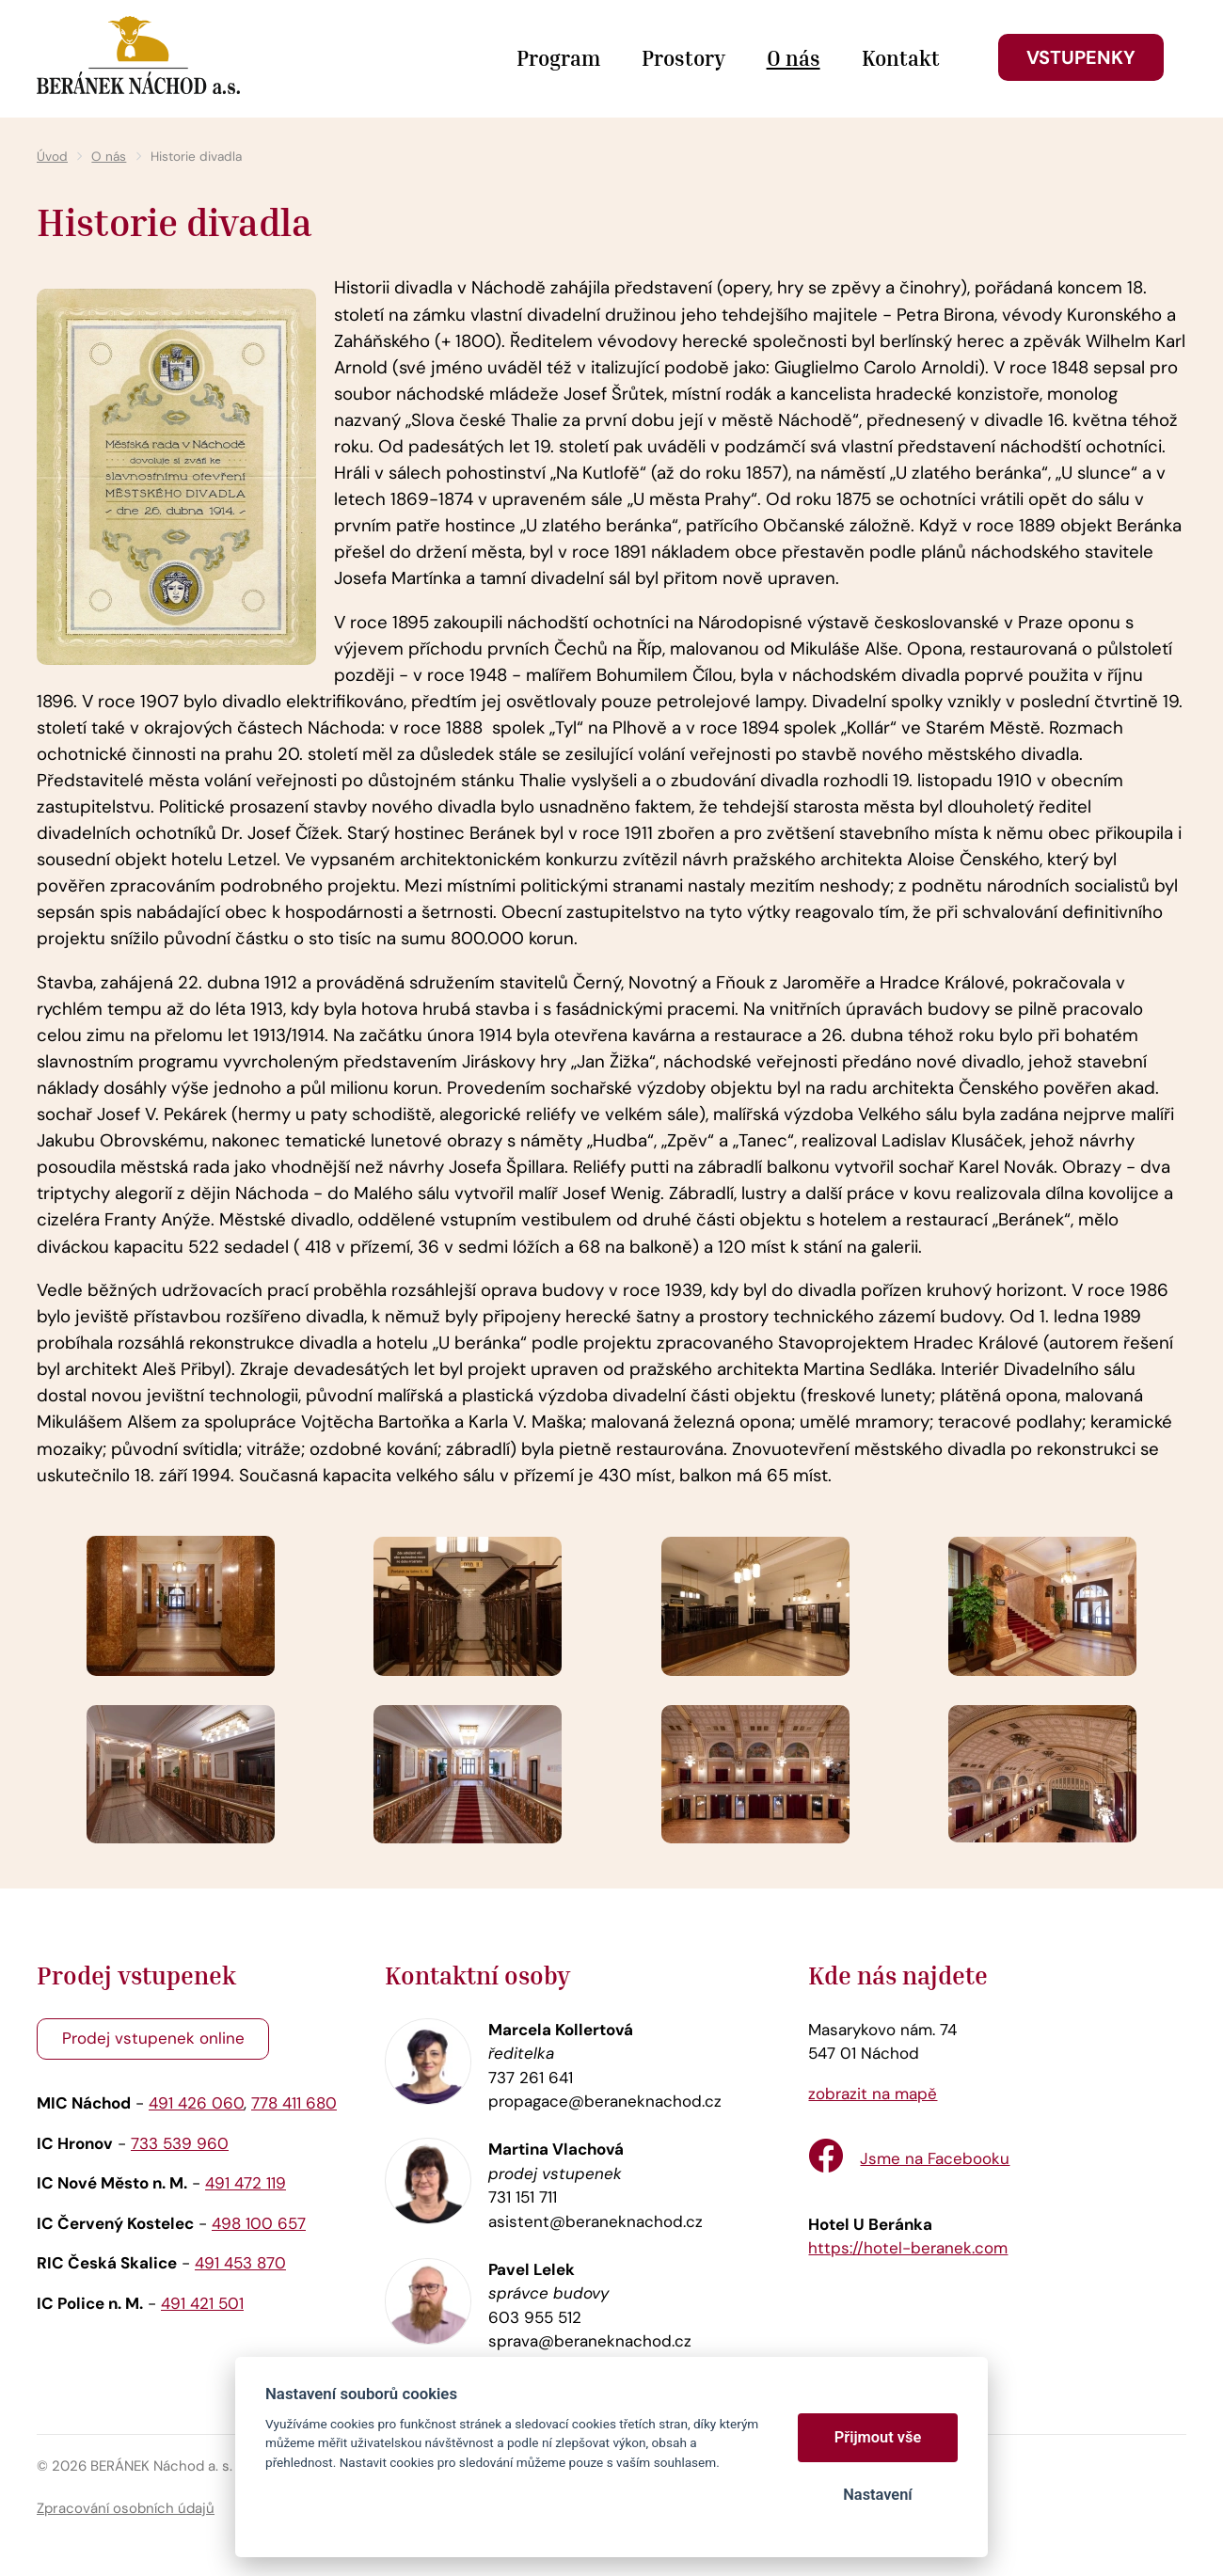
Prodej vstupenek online (153, 2038)
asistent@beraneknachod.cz (595, 2221)
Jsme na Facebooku (934, 2158)
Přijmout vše (878, 2437)
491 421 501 (202, 2303)
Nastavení (877, 2495)
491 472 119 (245, 2183)
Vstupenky (1081, 57)
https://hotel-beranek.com (908, 2247)
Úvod (52, 157)
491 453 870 (240, 2262)
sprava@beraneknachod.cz (589, 2341)
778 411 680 (294, 2103)
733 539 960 (180, 2143)
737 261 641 (530, 2077)
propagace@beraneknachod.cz (605, 2101)
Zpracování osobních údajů (125, 2508)
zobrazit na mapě (872, 2093)
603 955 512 (534, 2317)
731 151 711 (522, 2197)
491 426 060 (196, 2103)
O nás (108, 157)
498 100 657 (259, 2223)
